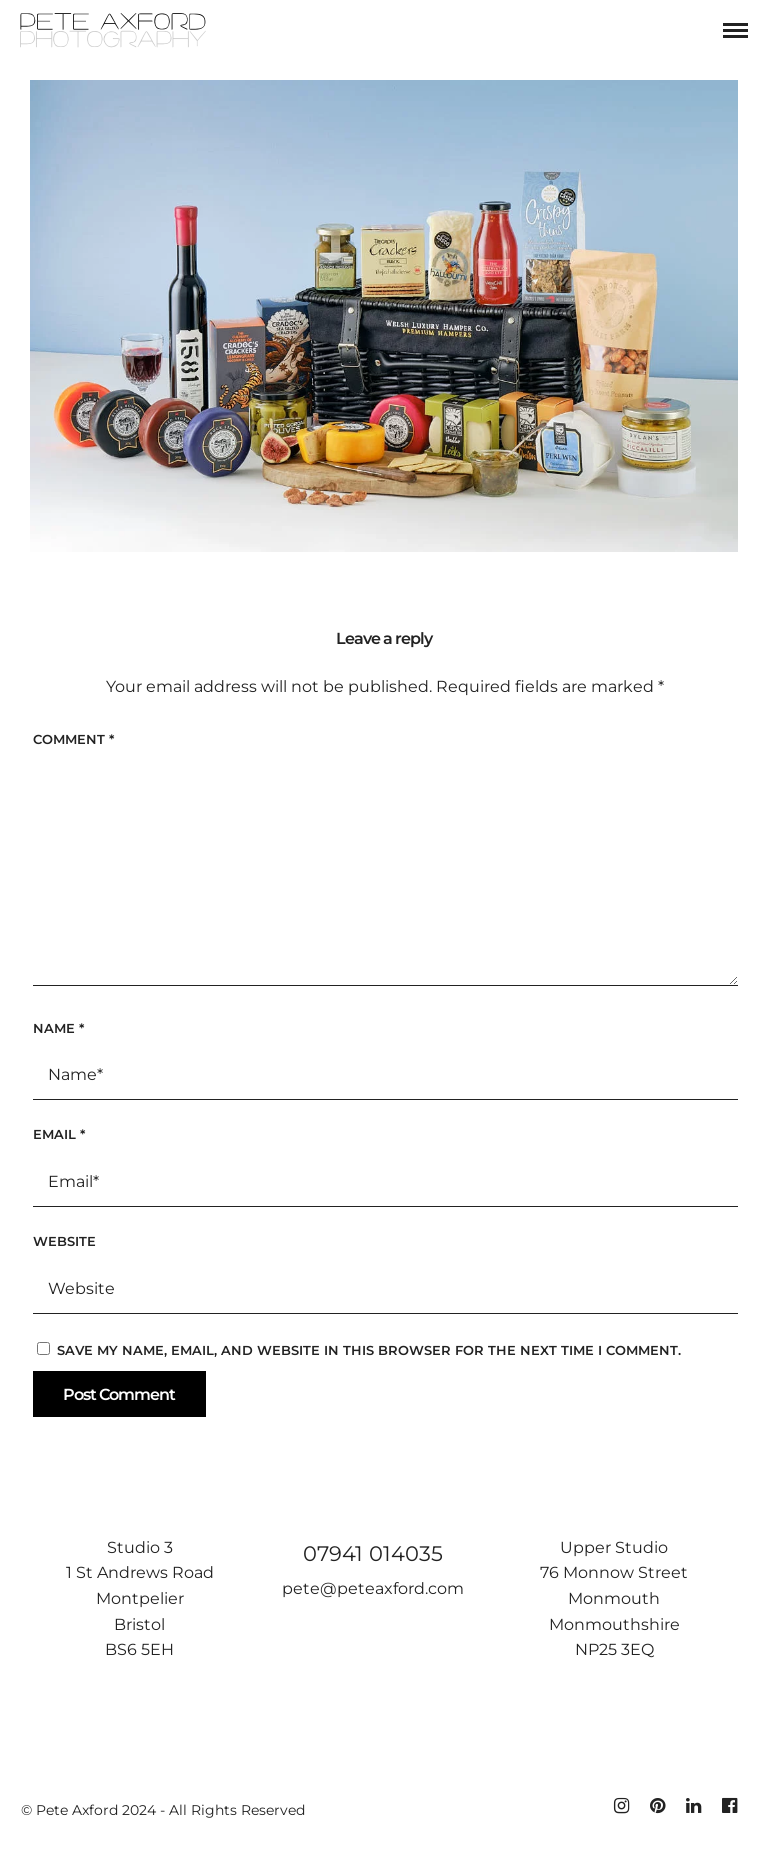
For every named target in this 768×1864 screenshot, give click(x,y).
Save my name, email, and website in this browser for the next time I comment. (369, 1350)
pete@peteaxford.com (373, 1588)
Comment (73, 739)
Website (64, 1241)
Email (59, 1134)
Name (58, 1028)
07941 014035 (373, 1553)
